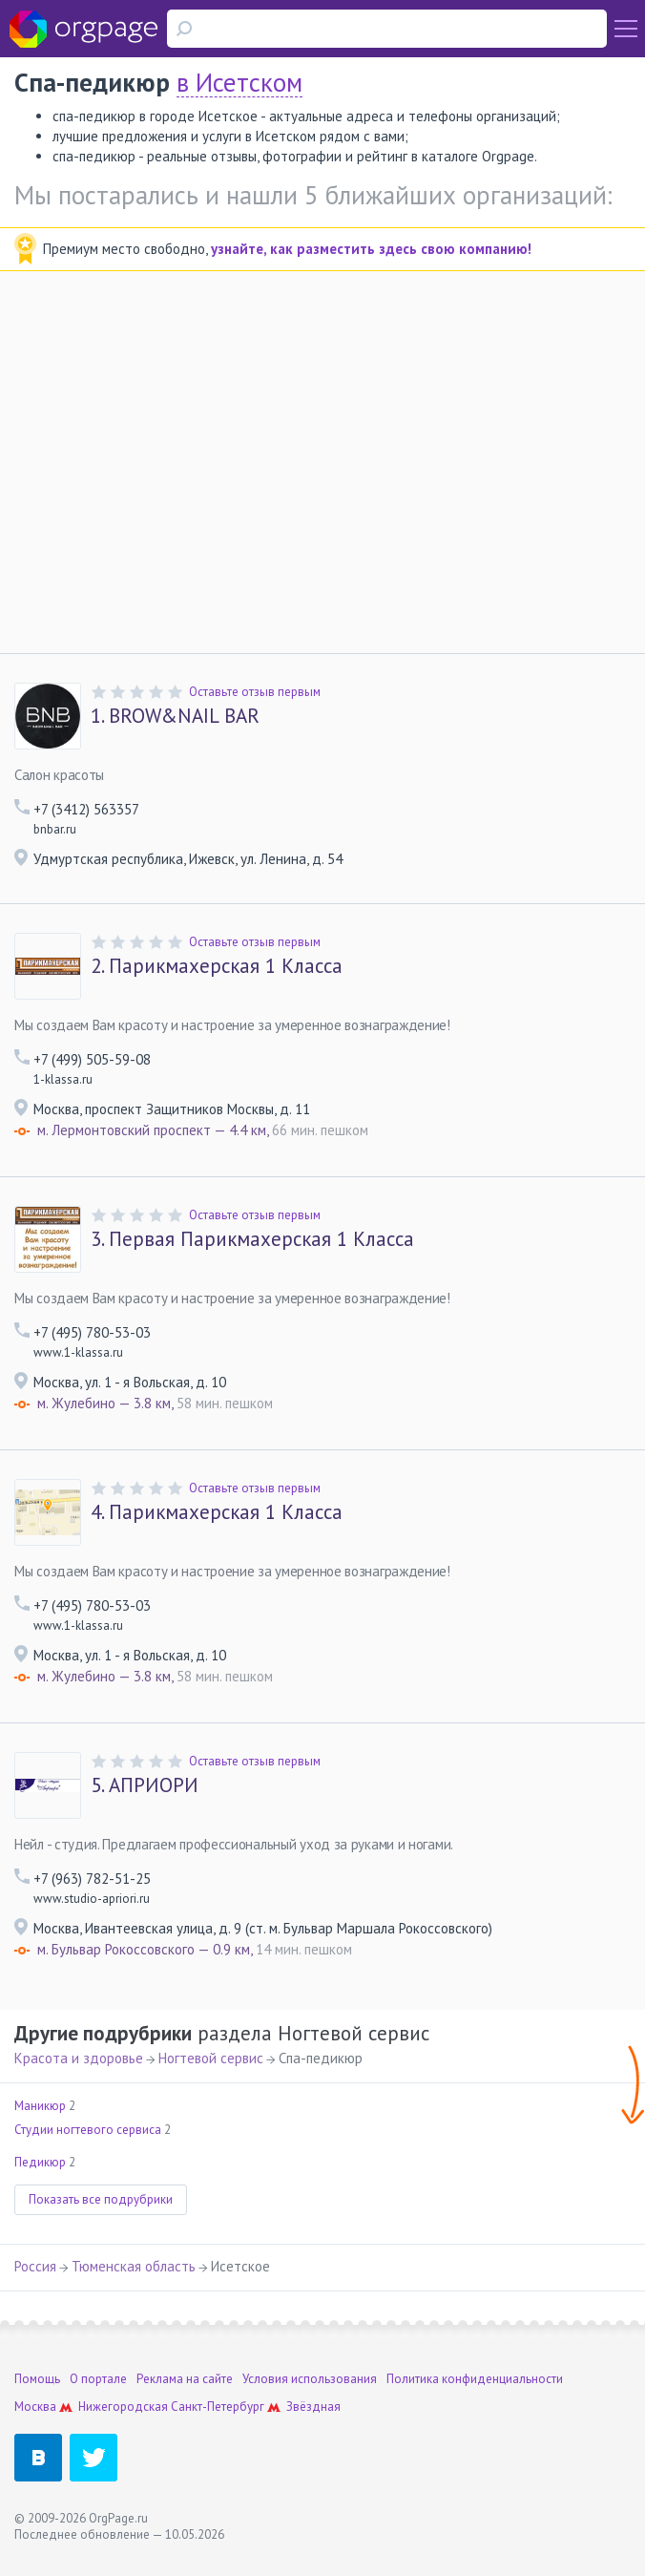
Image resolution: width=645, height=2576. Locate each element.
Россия (35, 2266)
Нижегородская (123, 2406)
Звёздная (313, 2406)
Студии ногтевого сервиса (87, 2130)
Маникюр (40, 2106)
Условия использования (309, 2379)
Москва (35, 2406)
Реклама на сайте (184, 2379)
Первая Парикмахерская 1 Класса (252, 1239)
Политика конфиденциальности (474, 2379)
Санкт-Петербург (217, 2406)
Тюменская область (134, 2266)
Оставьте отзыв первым (255, 692)
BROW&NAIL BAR (175, 716)
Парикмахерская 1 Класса (217, 966)
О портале (98, 2379)
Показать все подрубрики (101, 2199)
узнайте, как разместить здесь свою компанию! (371, 249)
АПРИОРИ (144, 1785)
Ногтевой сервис (210, 2058)
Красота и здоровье (78, 2058)
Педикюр (40, 2162)
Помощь (37, 2379)
